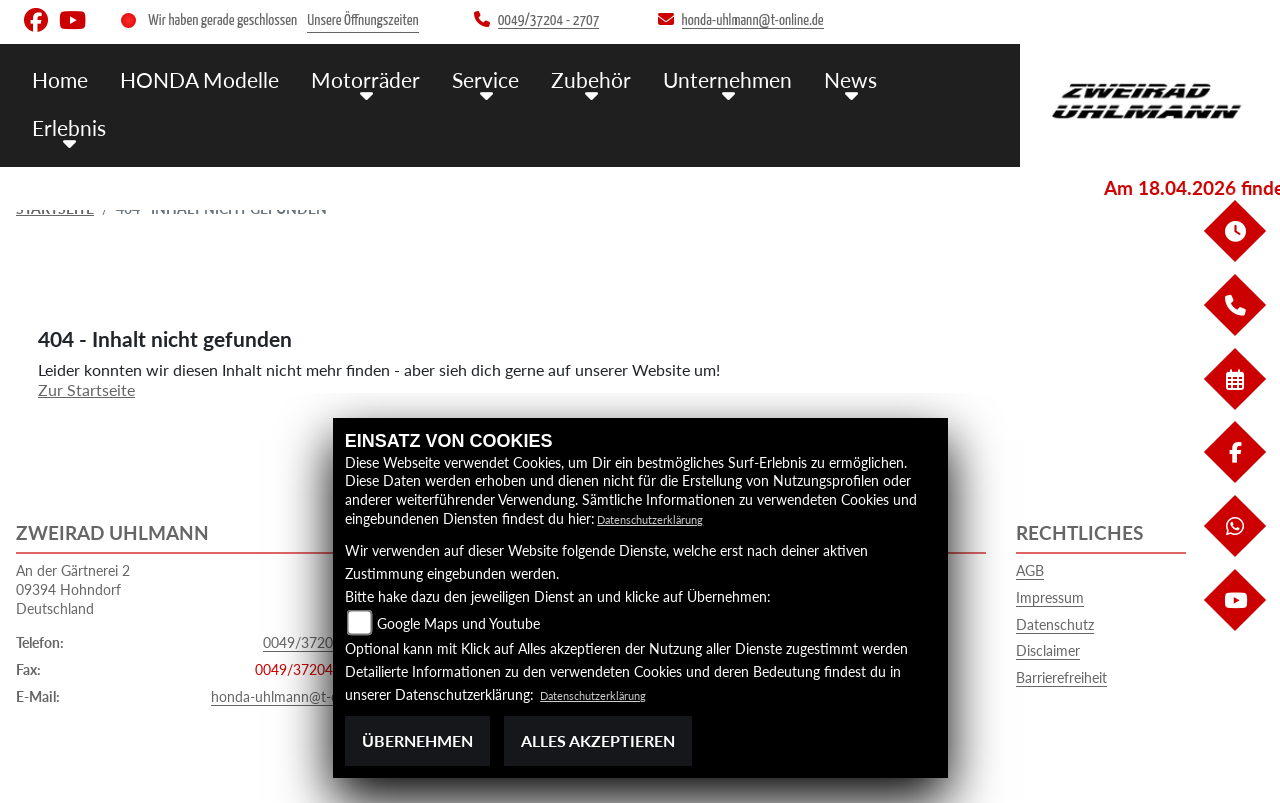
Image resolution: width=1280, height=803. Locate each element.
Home (114, 77)
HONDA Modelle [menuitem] (244, 77)
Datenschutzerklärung (664, 518)
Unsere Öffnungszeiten (362, 20)
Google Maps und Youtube (458, 623)
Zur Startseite (86, 389)
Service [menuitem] (508, 77)
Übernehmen (417, 740)
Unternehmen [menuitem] (734, 77)
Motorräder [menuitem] (397, 77)
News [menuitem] (849, 77)
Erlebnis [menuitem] (938, 77)
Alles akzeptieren (598, 740)
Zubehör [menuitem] (607, 77)
